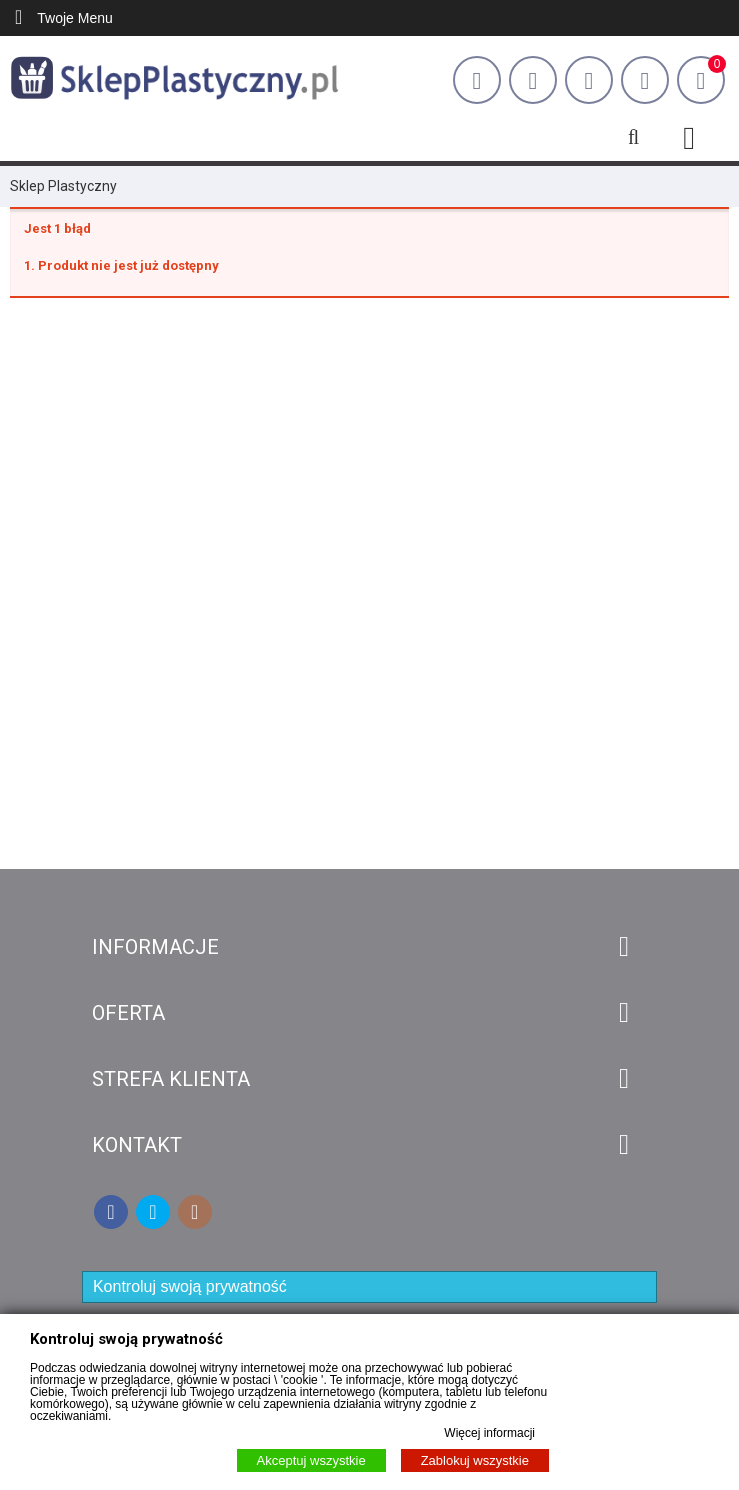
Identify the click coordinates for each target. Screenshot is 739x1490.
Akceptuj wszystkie (311, 1460)
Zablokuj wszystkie (475, 1460)
